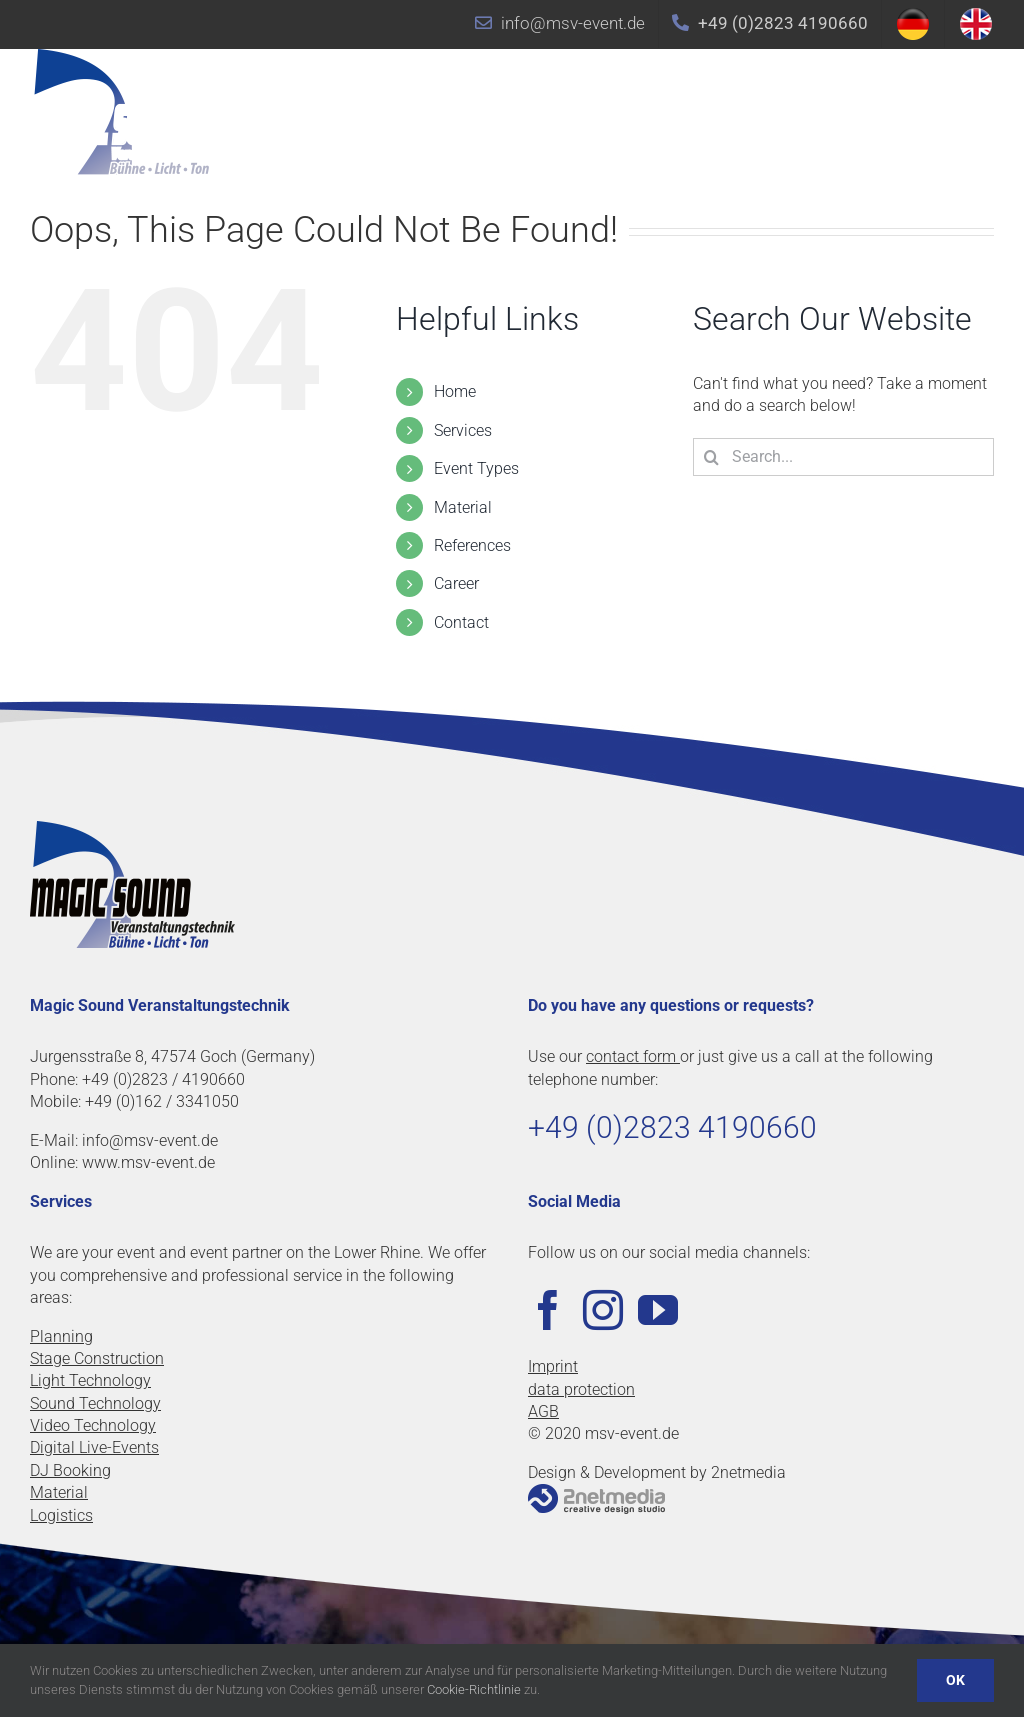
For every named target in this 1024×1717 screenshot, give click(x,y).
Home (455, 391)
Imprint (553, 1366)
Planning (61, 1336)
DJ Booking (70, 1470)
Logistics (61, 1515)
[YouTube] (658, 1310)
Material (463, 507)
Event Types (476, 468)
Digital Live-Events (94, 1447)
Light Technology (90, 1380)
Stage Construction (97, 1358)
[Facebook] (548, 1310)
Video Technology (93, 1425)
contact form (633, 1056)
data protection (581, 1389)
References (472, 545)
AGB (543, 1411)
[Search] (712, 457)
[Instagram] (603, 1310)
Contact (461, 622)
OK (955, 1680)
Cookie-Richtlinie (474, 1689)
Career (456, 583)
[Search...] (843, 457)
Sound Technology (95, 1403)
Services (463, 430)
